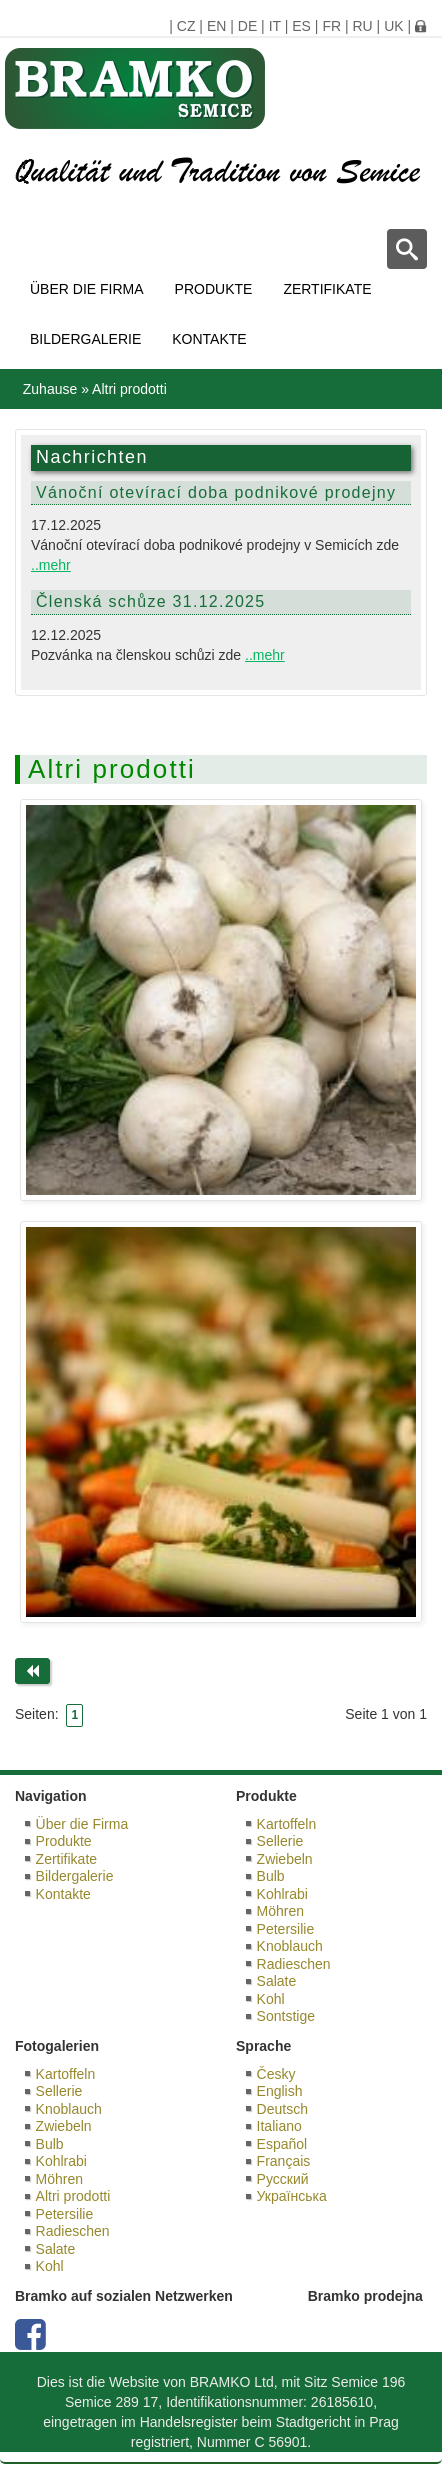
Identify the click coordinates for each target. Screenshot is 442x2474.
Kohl (271, 1999)
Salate (277, 1981)
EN (216, 26)
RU (362, 26)
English (280, 2091)
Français (284, 2161)
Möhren (280, 1911)
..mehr (51, 565)
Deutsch (282, 2109)
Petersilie (286, 1929)
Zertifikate (327, 289)
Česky (276, 2074)
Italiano (279, 2126)
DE (247, 26)
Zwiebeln (285, 1859)
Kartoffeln (287, 1824)
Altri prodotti (73, 2196)
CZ (186, 26)
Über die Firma (87, 289)
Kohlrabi (282, 1894)
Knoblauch (290, 1946)
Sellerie (280, 1841)
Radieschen (294, 1964)
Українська (292, 2196)
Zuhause (50, 389)
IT (275, 26)
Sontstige (286, 2016)
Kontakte (209, 339)
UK (393, 26)
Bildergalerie (85, 339)
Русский (283, 2179)
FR (331, 26)
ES (301, 26)
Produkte (214, 289)
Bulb (271, 1876)
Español (282, 2144)
